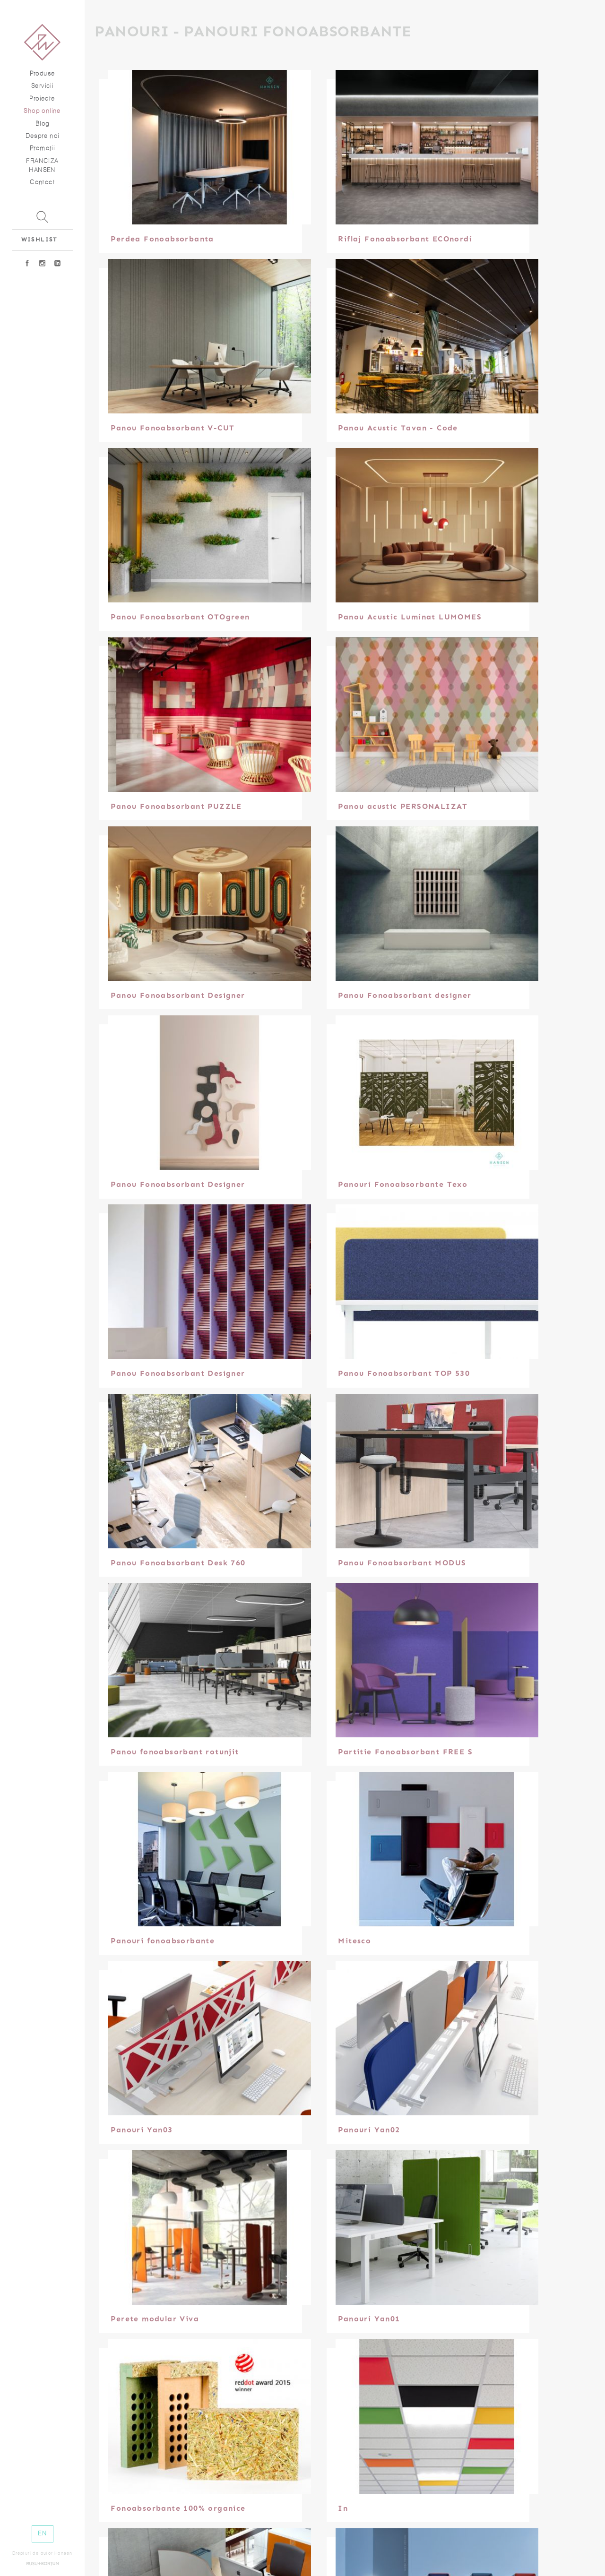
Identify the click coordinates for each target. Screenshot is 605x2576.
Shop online (42, 110)
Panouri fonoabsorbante (165, 1940)
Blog (42, 123)
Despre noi (43, 135)
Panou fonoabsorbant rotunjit (177, 1751)
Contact (42, 182)
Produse (42, 73)
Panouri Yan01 (371, 2318)
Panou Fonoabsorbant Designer (180, 995)
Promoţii (42, 148)
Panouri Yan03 (144, 2129)
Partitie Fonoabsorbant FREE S (407, 1751)
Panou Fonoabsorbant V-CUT (175, 427)
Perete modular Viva (157, 2318)
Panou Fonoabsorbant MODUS (404, 1562)
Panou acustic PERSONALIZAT (405, 806)
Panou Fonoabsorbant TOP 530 (406, 1373)
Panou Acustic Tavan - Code (400, 427)
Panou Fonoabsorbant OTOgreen (182, 616)
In (345, 2508)
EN (42, 2533)
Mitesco (356, 1940)
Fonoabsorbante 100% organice (180, 2508)
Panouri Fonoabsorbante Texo (405, 1184)
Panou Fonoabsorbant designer (407, 995)
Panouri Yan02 (371, 2129)
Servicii (42, 85)
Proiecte (42, 98)
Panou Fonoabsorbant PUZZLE (178, 806)
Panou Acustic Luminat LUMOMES (412, 616)
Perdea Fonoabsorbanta (164, 238)
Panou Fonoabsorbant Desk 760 (180, 1562)
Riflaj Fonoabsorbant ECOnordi (407, 238)
